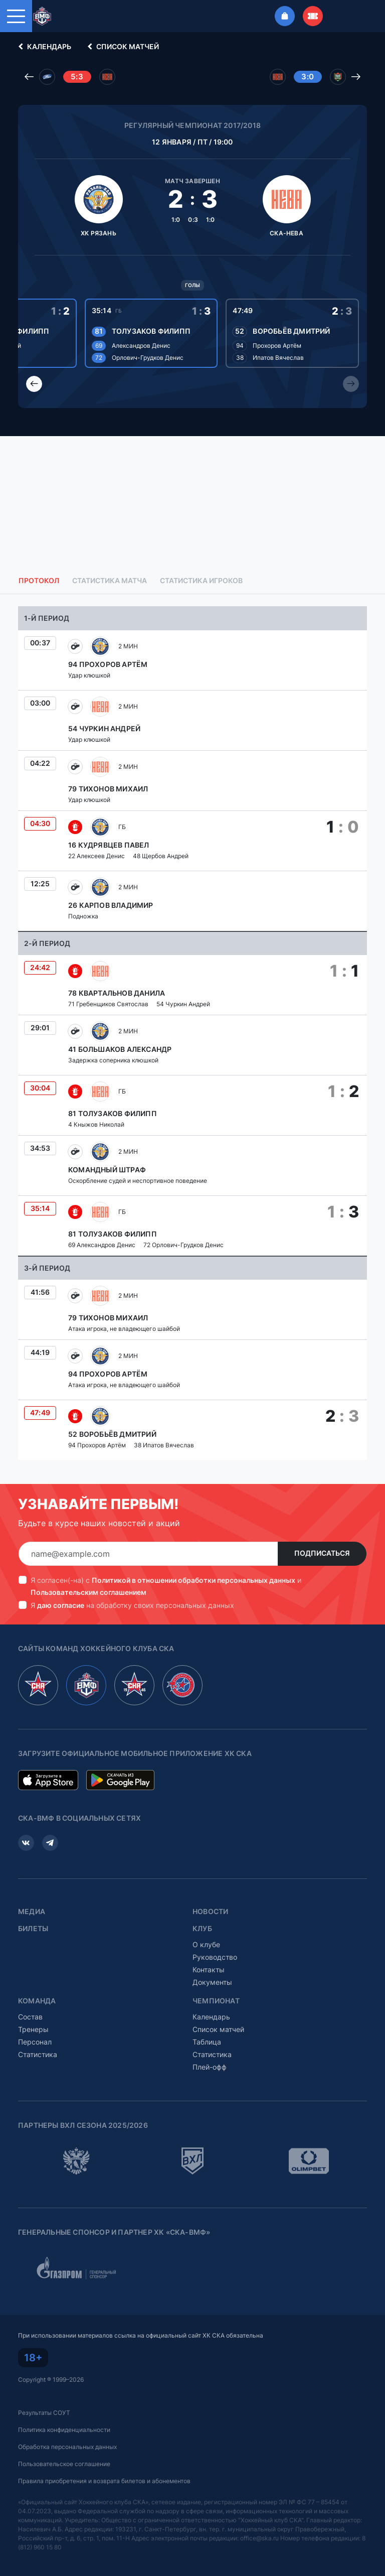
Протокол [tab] (39, 581)
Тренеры (33, 2029)
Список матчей (121, 47)
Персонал (35, 2042)
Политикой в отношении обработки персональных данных (193, 1580)
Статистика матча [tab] (109, 581)
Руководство (214, 1957)
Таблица (206, 2042)
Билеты (33, 1929)
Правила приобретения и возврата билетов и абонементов (104, 2481)
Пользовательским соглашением (88, 1592)
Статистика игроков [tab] (201, 581)
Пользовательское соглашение (64, 2464)
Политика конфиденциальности (64, 2429)
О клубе (206, 1944)
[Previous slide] (34, 384)
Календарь (43, 47)
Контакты (208, 1969)
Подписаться (322, 1553)
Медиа (31, 1912)
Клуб (202, 1929)
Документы (212, 1982)
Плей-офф (209, 2067)
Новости (210, 1912)
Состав (30, 2016)
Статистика (37, 2054)
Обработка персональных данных (67, 2447)
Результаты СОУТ (44, 2412)
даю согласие (60, 1605)
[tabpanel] (192, 1033)
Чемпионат (216, 2001)
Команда (37, 2001)
